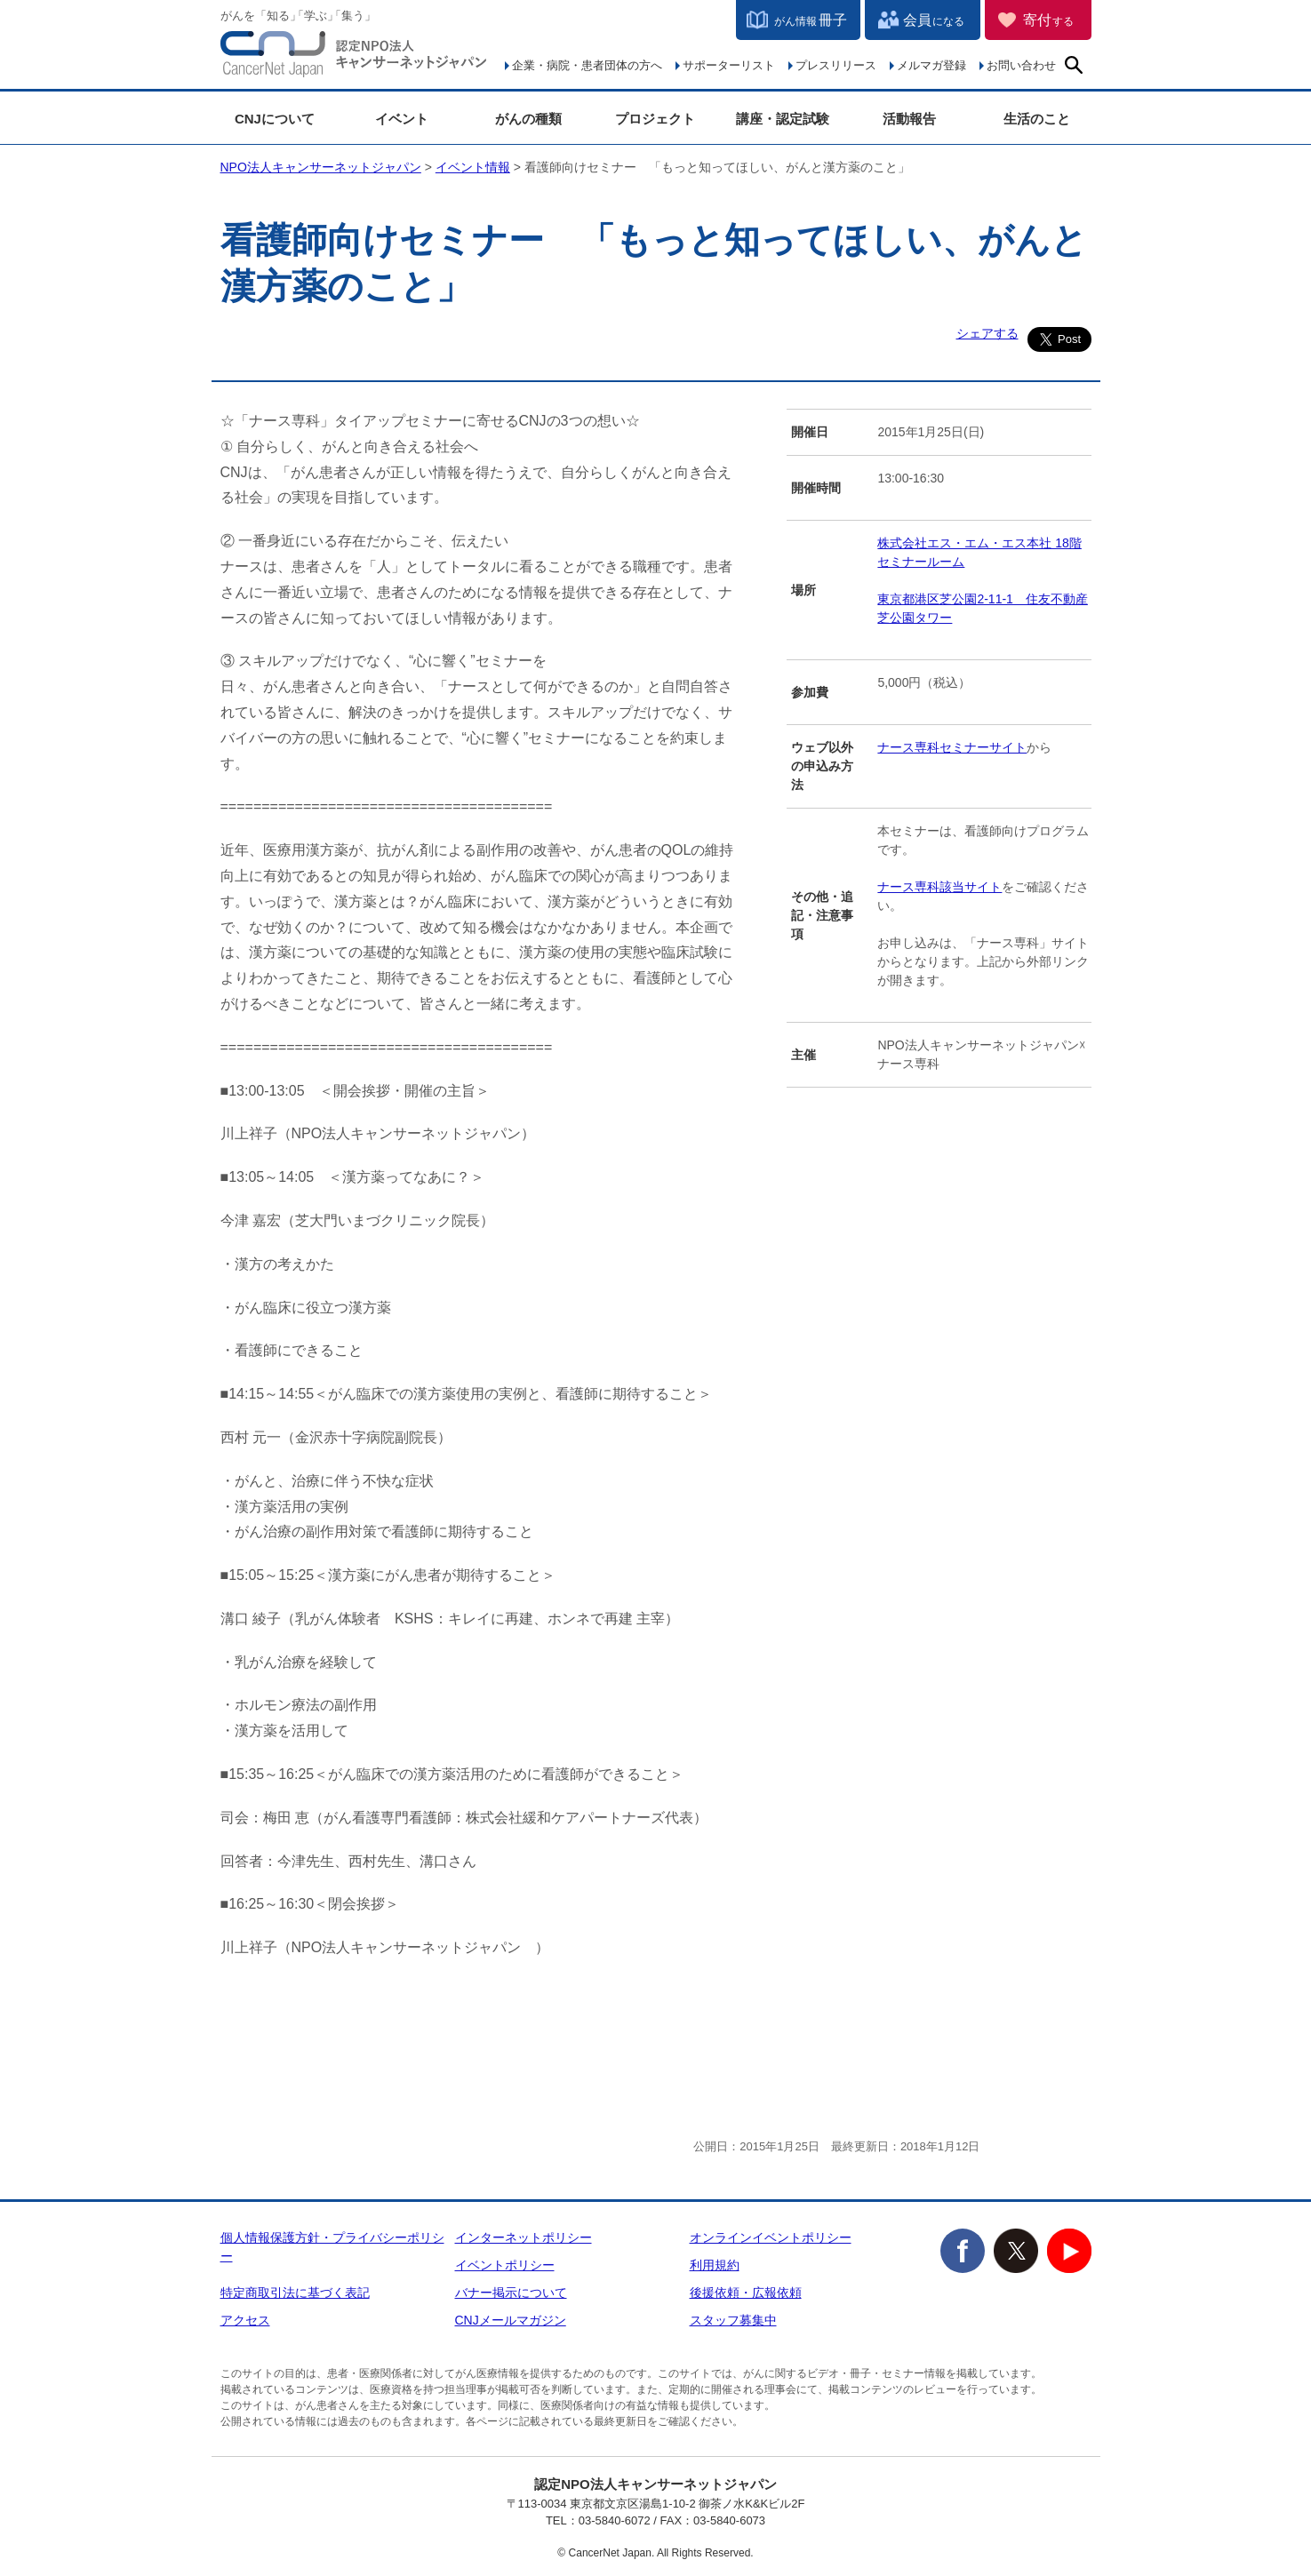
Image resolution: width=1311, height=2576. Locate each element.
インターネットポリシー (523, 2237)
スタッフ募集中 (733, 2320)
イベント (401, 118)
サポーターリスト (729, 65)
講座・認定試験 (782, 118)
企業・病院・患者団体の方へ (587, 65)
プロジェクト (655, 118)
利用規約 (714, 2265)
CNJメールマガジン (510, 2320)
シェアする (987, 333)
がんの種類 (528, 118)
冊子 (810, 20)
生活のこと (1036, 118)
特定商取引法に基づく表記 (295, 2292)
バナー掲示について (511, 2292)
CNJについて (275, 118)
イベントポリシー (505, 2265)
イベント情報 (473, 167)
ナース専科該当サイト (939, 887)
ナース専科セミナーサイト (952, 747)
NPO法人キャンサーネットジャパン (353, 57)
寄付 (1048, 20)
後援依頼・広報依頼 (746, 2292)
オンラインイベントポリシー (770, 2237)
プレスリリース (835, 65)
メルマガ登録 (931, 65)
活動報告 (909, 118)
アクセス (245, 2320)
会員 (933, 20)
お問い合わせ (1021, 65)
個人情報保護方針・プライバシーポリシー (332, 2246)
